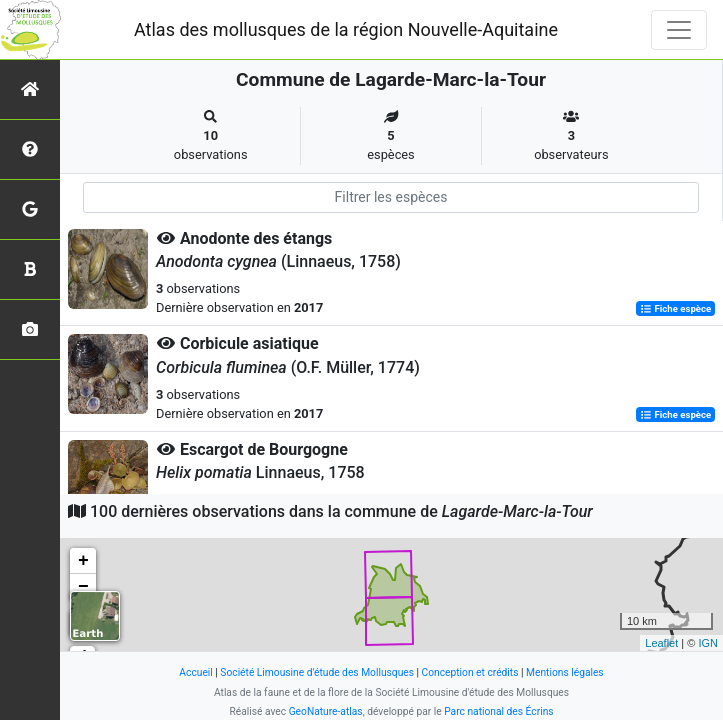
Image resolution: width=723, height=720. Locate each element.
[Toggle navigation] (679, 30)
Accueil (195, 672)
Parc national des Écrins (498, 711)
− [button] (83, 587)
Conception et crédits (470, 672)
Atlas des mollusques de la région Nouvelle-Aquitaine (346, 29)
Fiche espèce (675, 308)
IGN (708, 643)
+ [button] (83, 561)
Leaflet (661, 643)
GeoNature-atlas (326, 711)
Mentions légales (565, 672)
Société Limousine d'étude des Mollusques (317, 672)
